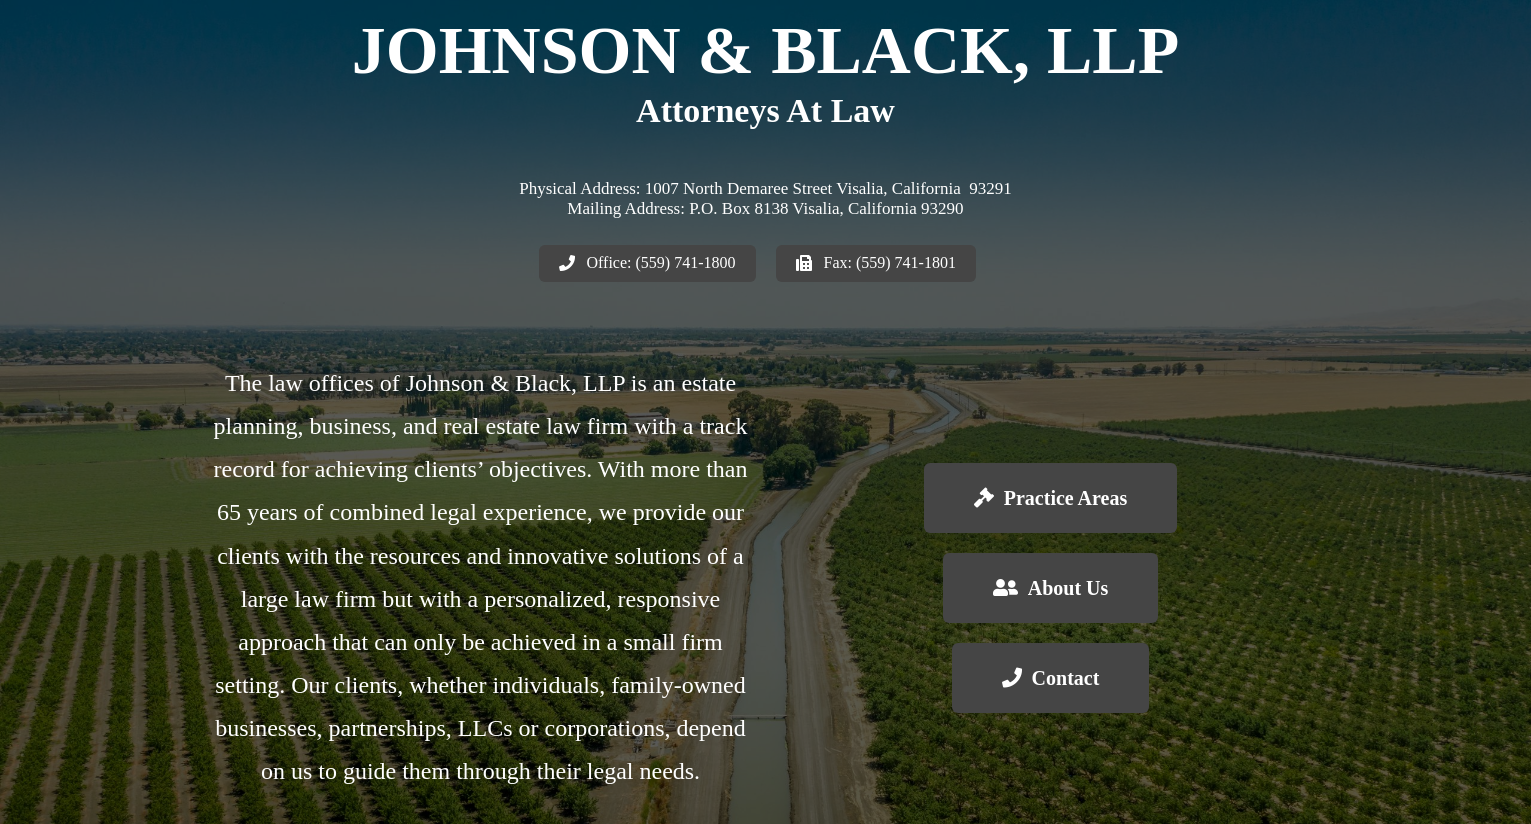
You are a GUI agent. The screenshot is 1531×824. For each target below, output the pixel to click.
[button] (647, 263)
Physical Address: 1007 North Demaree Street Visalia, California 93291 (765, 188)
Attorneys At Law (765, 110)
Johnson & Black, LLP (765, 50)
